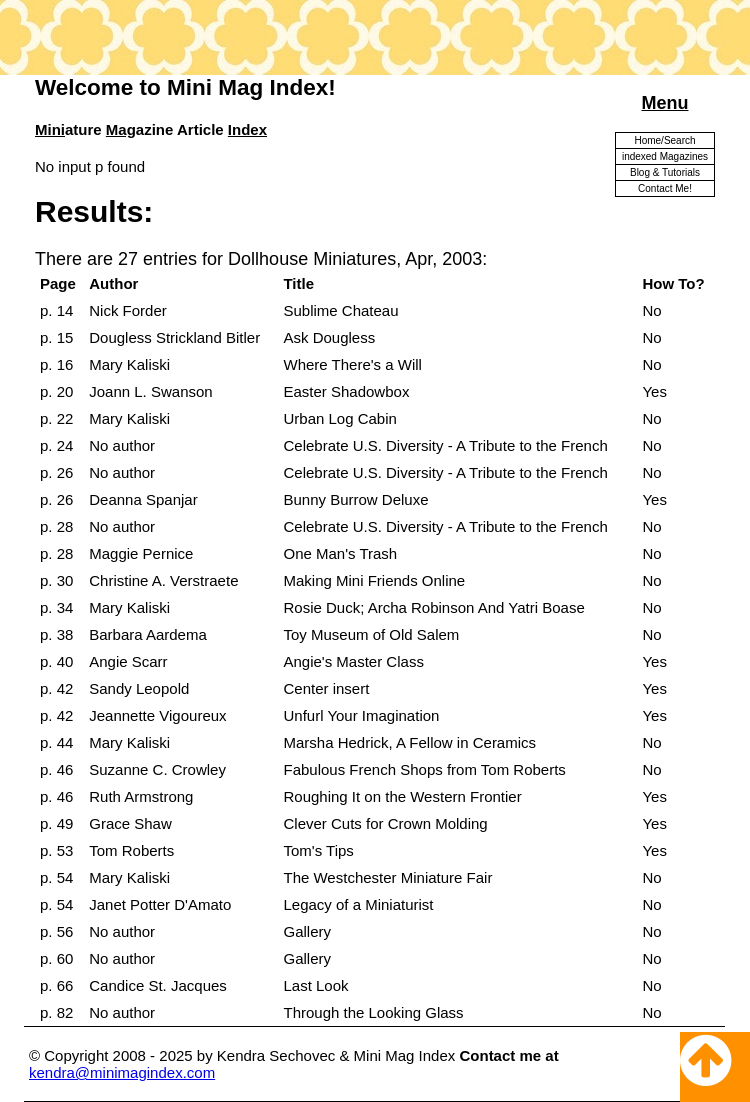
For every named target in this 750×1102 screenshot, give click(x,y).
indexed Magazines (665, 156)
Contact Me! (665, 188)
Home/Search (664, 140)
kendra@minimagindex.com (122, 1072)
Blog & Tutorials (665, 172)
